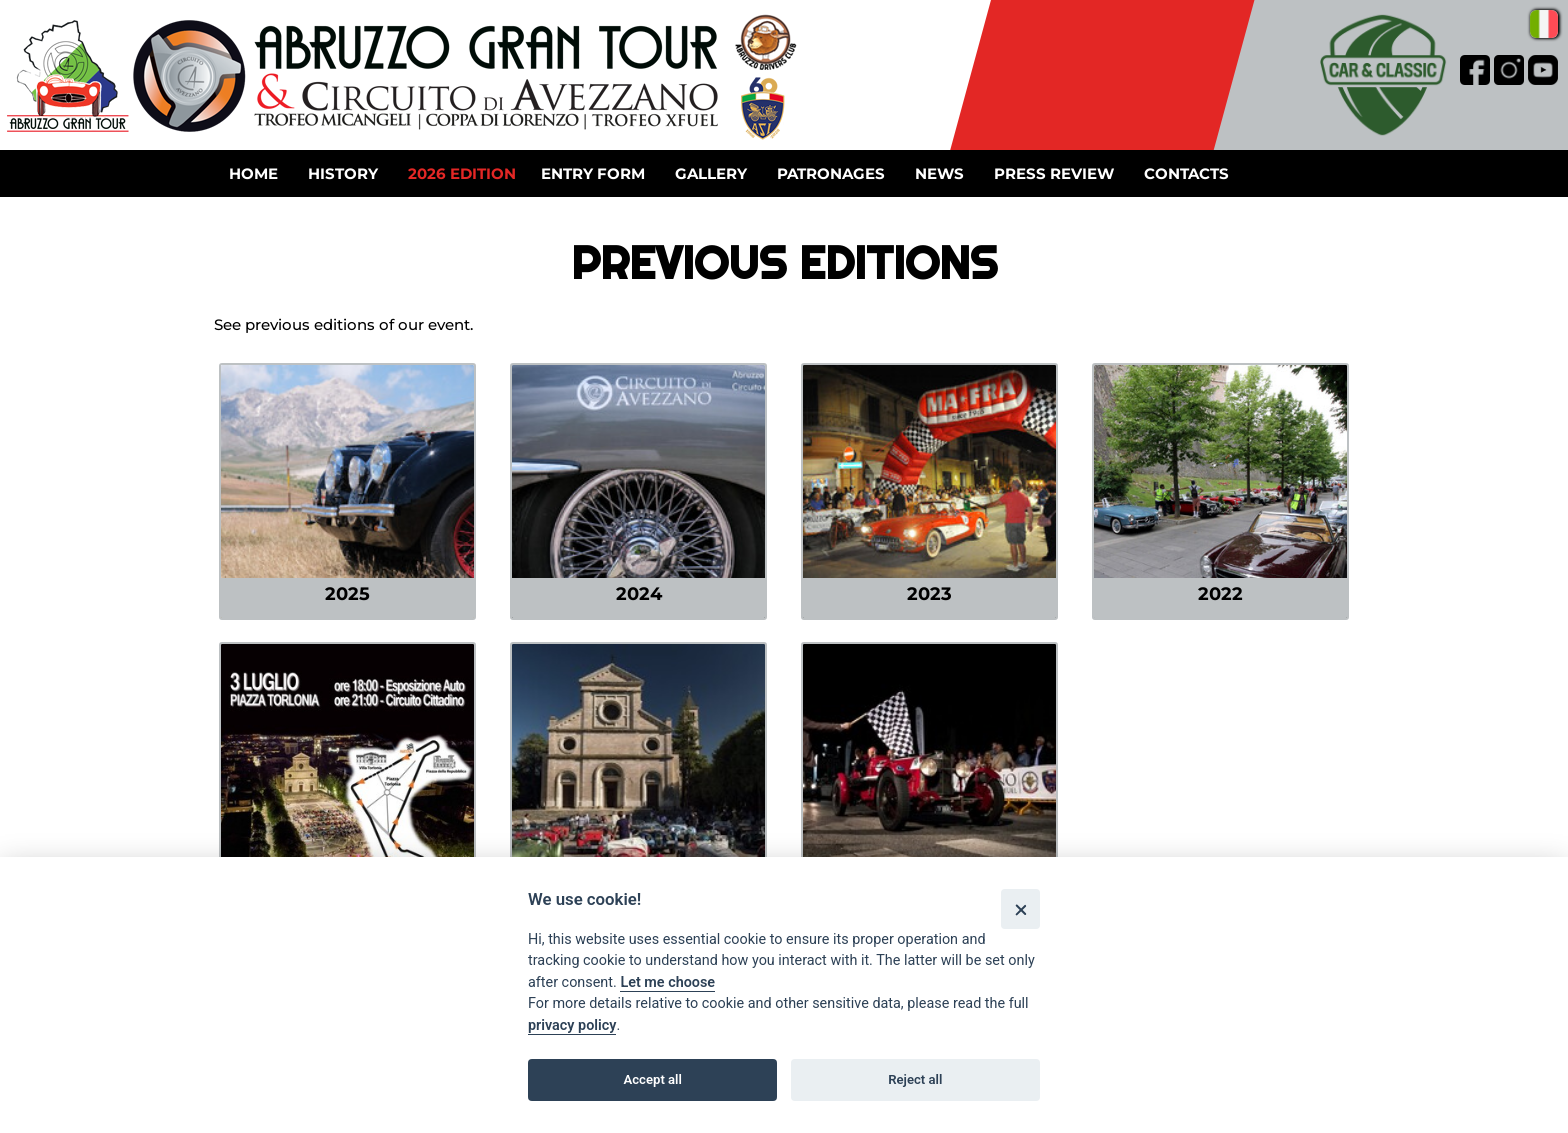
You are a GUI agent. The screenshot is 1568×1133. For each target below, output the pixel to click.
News (939, 173)
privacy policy (572, 1025)
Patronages (831, 173)
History (343, 173)
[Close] (1020, 908)
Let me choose (667, 982)
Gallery (711, 173)
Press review (1054, 173)
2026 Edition (462, 173)
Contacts (1186, 173)
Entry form (593, 173)
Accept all (653, 1079)
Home (253, 173)
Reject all (915, 1079)
